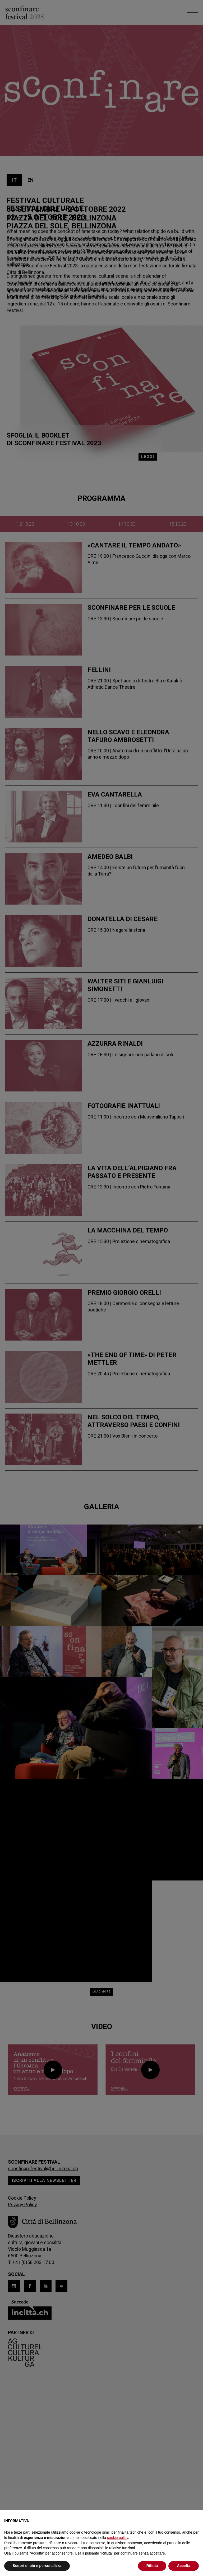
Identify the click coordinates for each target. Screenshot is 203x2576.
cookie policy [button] (117, 2537)
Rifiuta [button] (152, 2566)
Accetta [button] (183, 2566)
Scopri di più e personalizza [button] (37, 2566)
